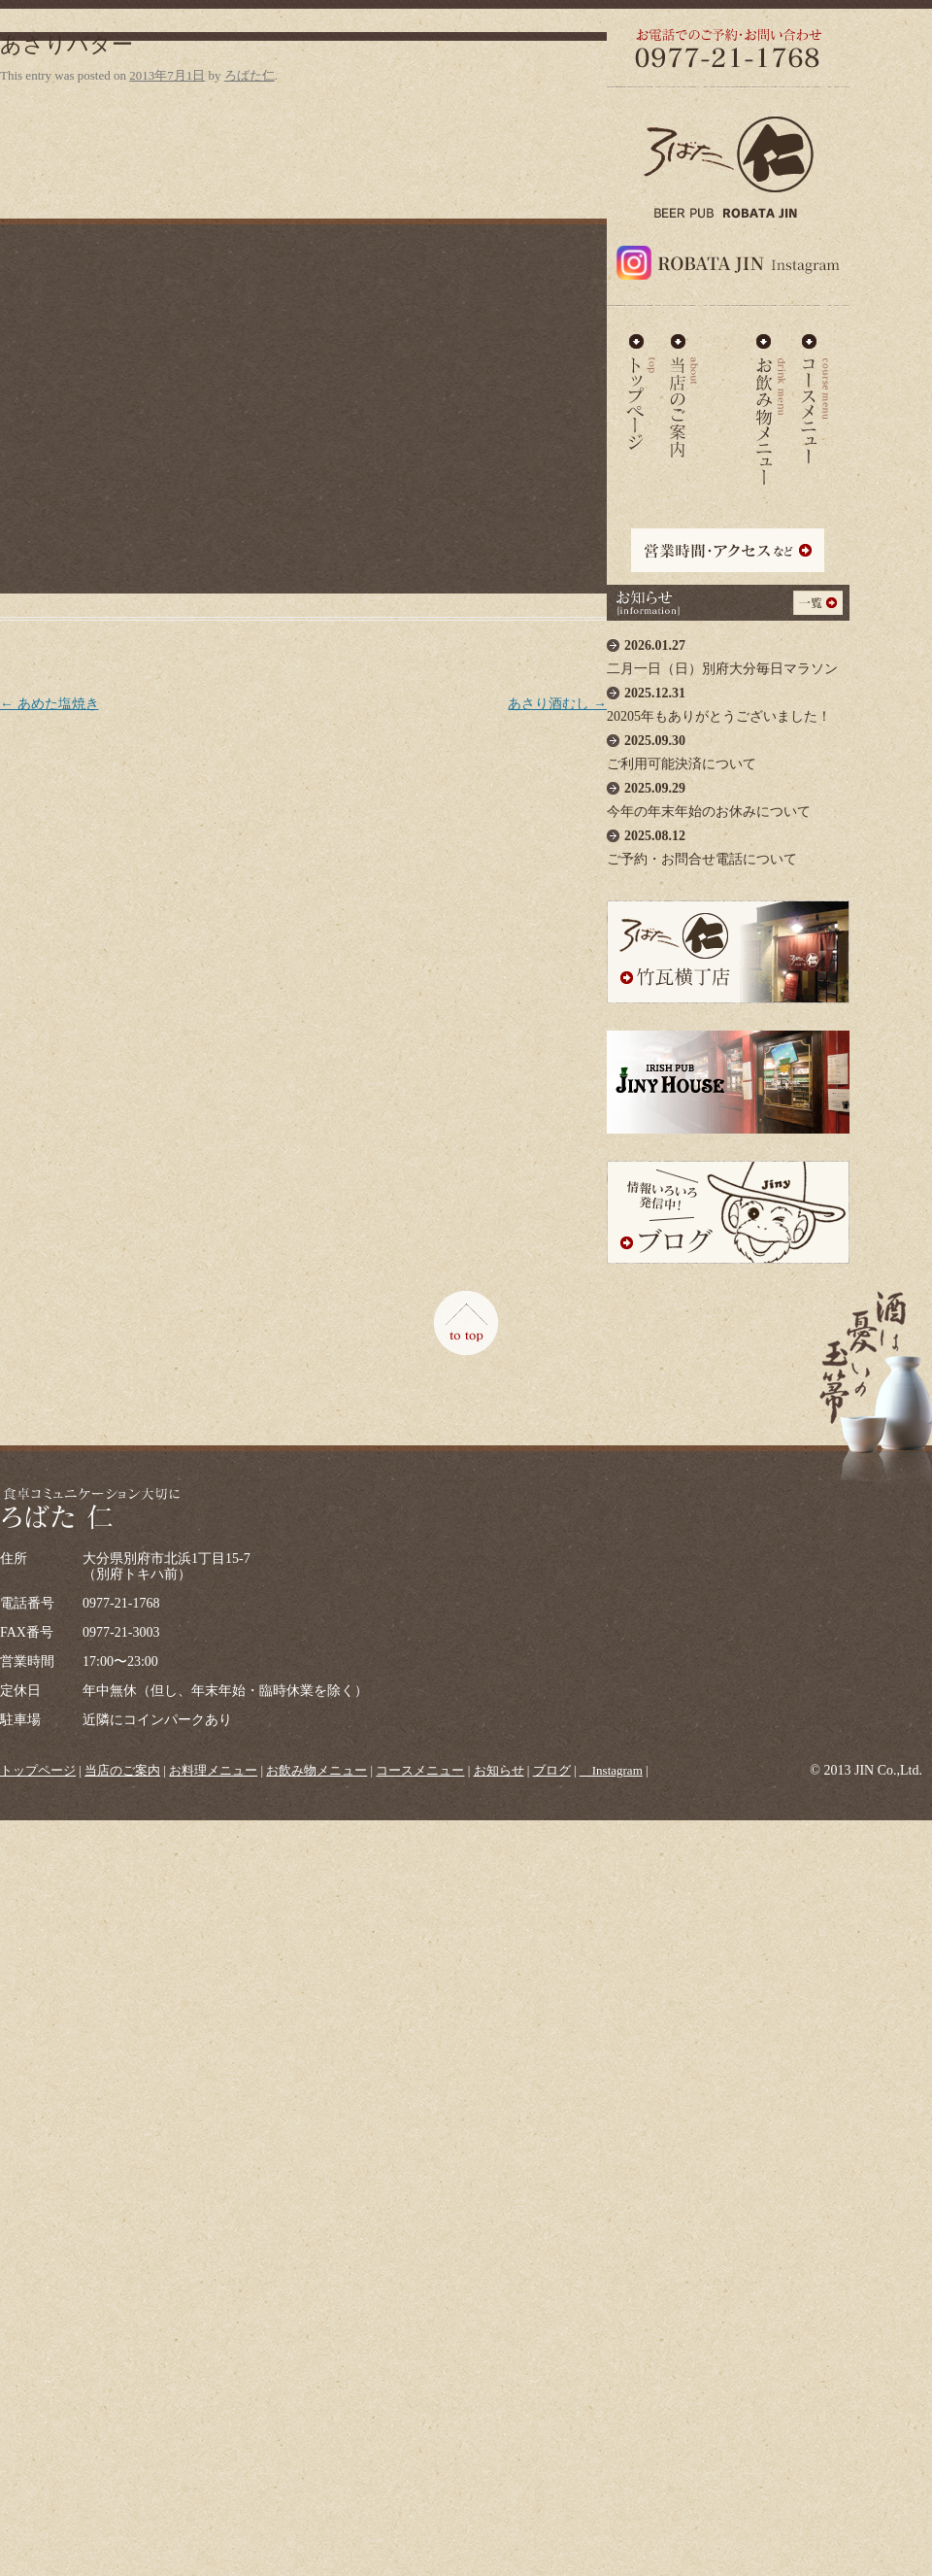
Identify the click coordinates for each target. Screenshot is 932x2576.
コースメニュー (814, 392)
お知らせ (499, 1770)
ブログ (552, 1770)
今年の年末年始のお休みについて (728, 795)
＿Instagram (611, 1770)
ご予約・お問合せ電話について (728, 842)
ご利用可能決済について (728, 747)
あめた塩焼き (49, 703)
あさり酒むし (557, 703)
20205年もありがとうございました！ (728, 700)
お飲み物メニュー (771, 392)
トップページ (38, 1770)
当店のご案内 (684, 392)
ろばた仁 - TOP (640, 392)
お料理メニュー (727, 392)
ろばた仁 (249, 75)
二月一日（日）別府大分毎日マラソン (728, 652)
